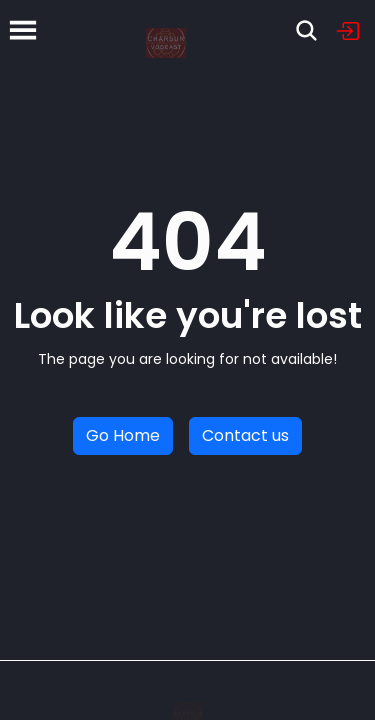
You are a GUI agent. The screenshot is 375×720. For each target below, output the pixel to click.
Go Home (123, 435)
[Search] (306, 30)
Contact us (245, 435)
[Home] (166, 30)
